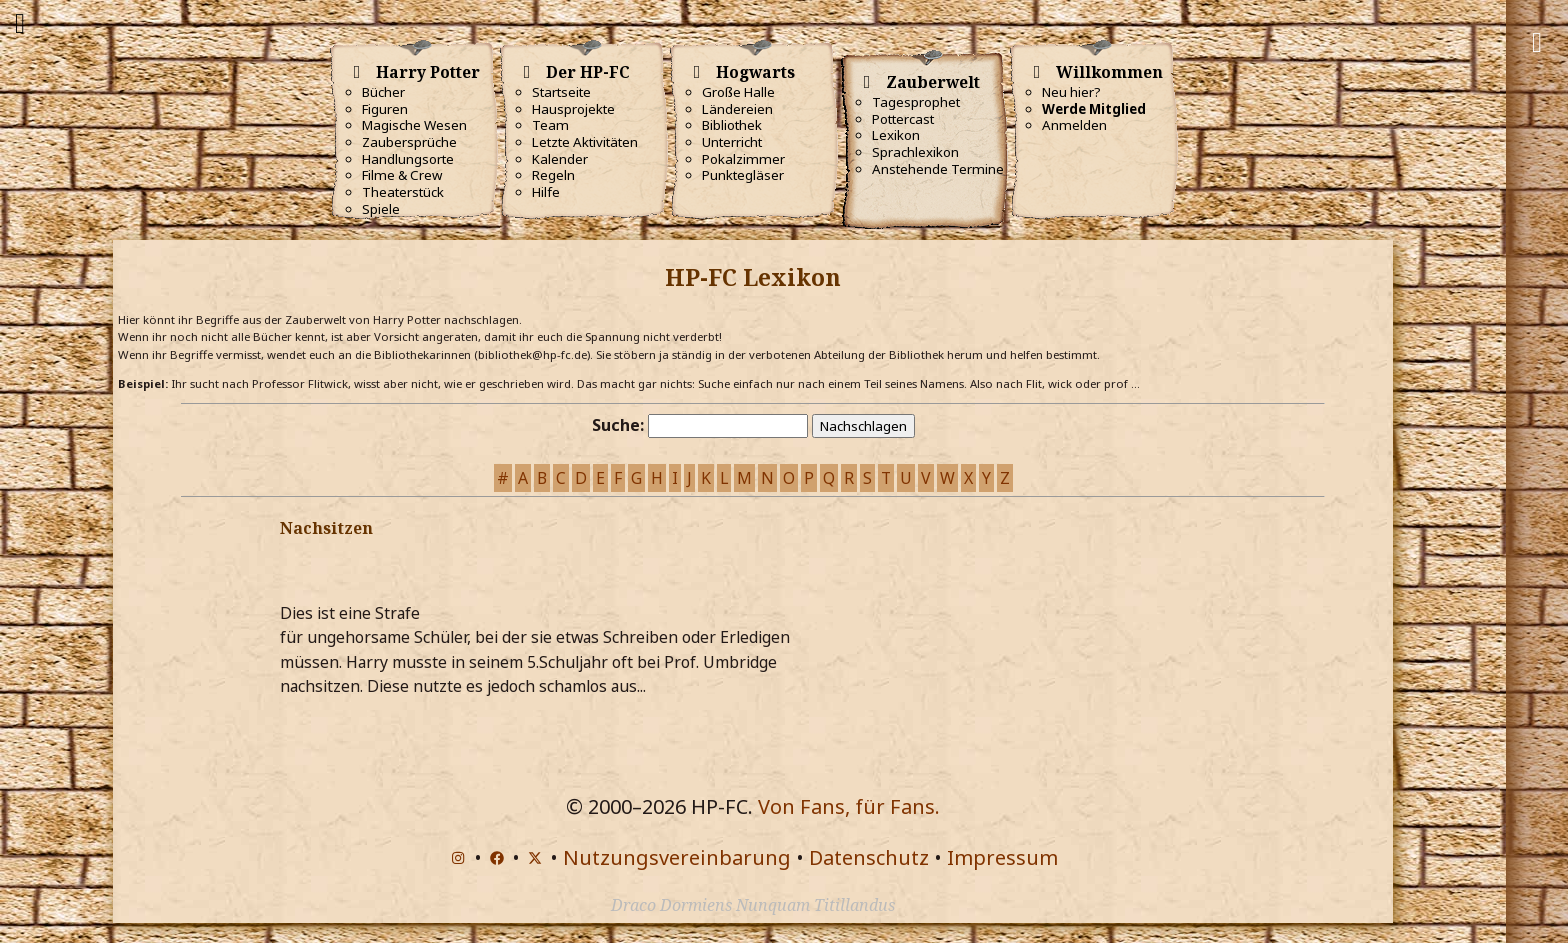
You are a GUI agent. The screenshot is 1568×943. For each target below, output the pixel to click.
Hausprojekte (573, 109)
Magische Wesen (414, 125)
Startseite (561, 92)
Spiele (381, 209)
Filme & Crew (402, 175)
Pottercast (903, 119)
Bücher (383, 92)
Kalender (560, 159)
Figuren (385, 109)
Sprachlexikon (915, 152)
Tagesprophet (916, 102)
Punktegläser (743, 175)
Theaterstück (403, 192)
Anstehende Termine (938, 169)
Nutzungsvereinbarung (677, 857)
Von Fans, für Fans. (849, 806)
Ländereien (737, 109)
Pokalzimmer (743, 159)
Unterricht (732, 142)
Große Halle (738, 92)
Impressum (1002, 857)
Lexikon (896, 135)
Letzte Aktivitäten (585, 142)
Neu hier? (1071, 92)
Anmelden (1074, 125)
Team (550, 125)
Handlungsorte (408, 159)
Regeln (553, 175)
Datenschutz (869, 857)
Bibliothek (732, 125)
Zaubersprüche (409, 142)
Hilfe (546, 192)
